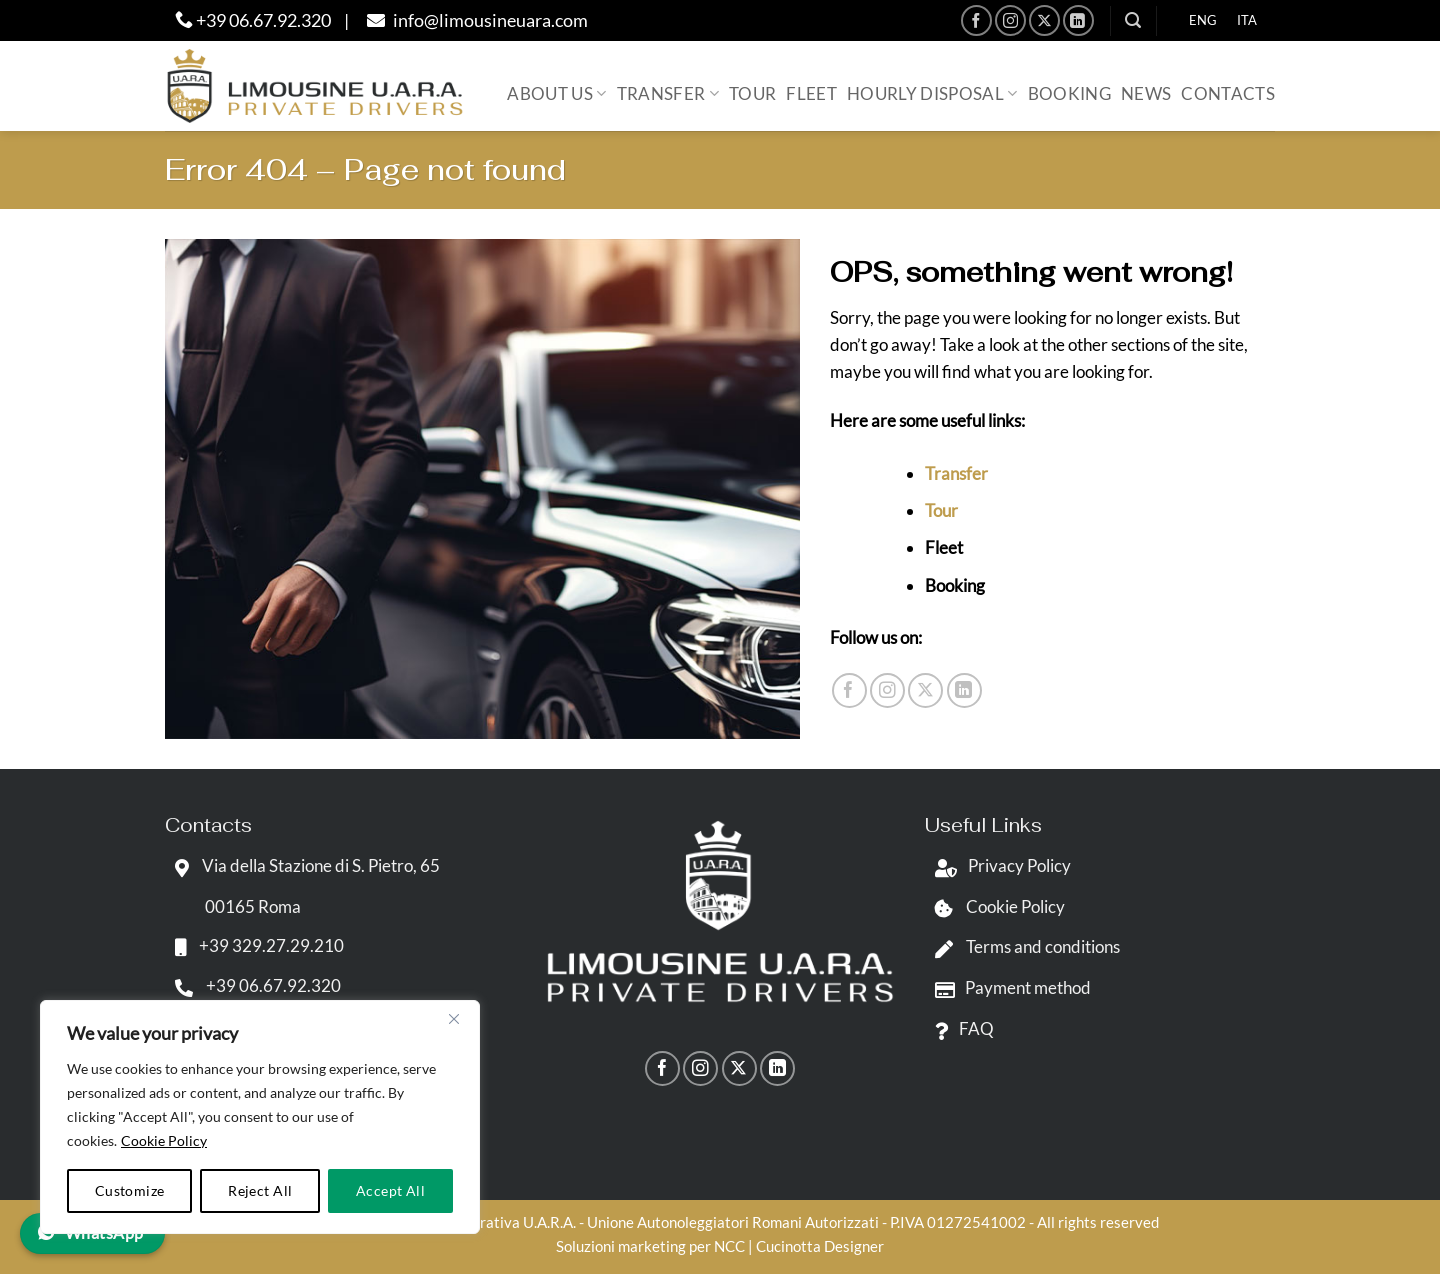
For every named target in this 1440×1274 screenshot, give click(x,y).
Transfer (668, 93)
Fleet (811, 93)
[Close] (454, 1019)
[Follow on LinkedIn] (1078, 20)
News (1146, 93)
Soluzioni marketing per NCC (650, 1246)
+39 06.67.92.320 (253, 20)
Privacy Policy (998, 865)
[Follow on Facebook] (976, 20)
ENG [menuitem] (1203, 20)
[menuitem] (1203, 20)
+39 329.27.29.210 (254, 945)
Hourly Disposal (932, 93)
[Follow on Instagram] (1010, 20)
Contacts (1228, 93)
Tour (752, 93)
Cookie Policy (164, 1140)
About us (556, 93)
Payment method (1008, 987)
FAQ (959, 1028)
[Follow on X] (1044, 20)
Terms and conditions (1022, 946)
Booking (1069, 93)
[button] (1133, 20)
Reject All (260, 1190)
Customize (130, 1190)
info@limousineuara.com (475, 20)
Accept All (390, 1190)
